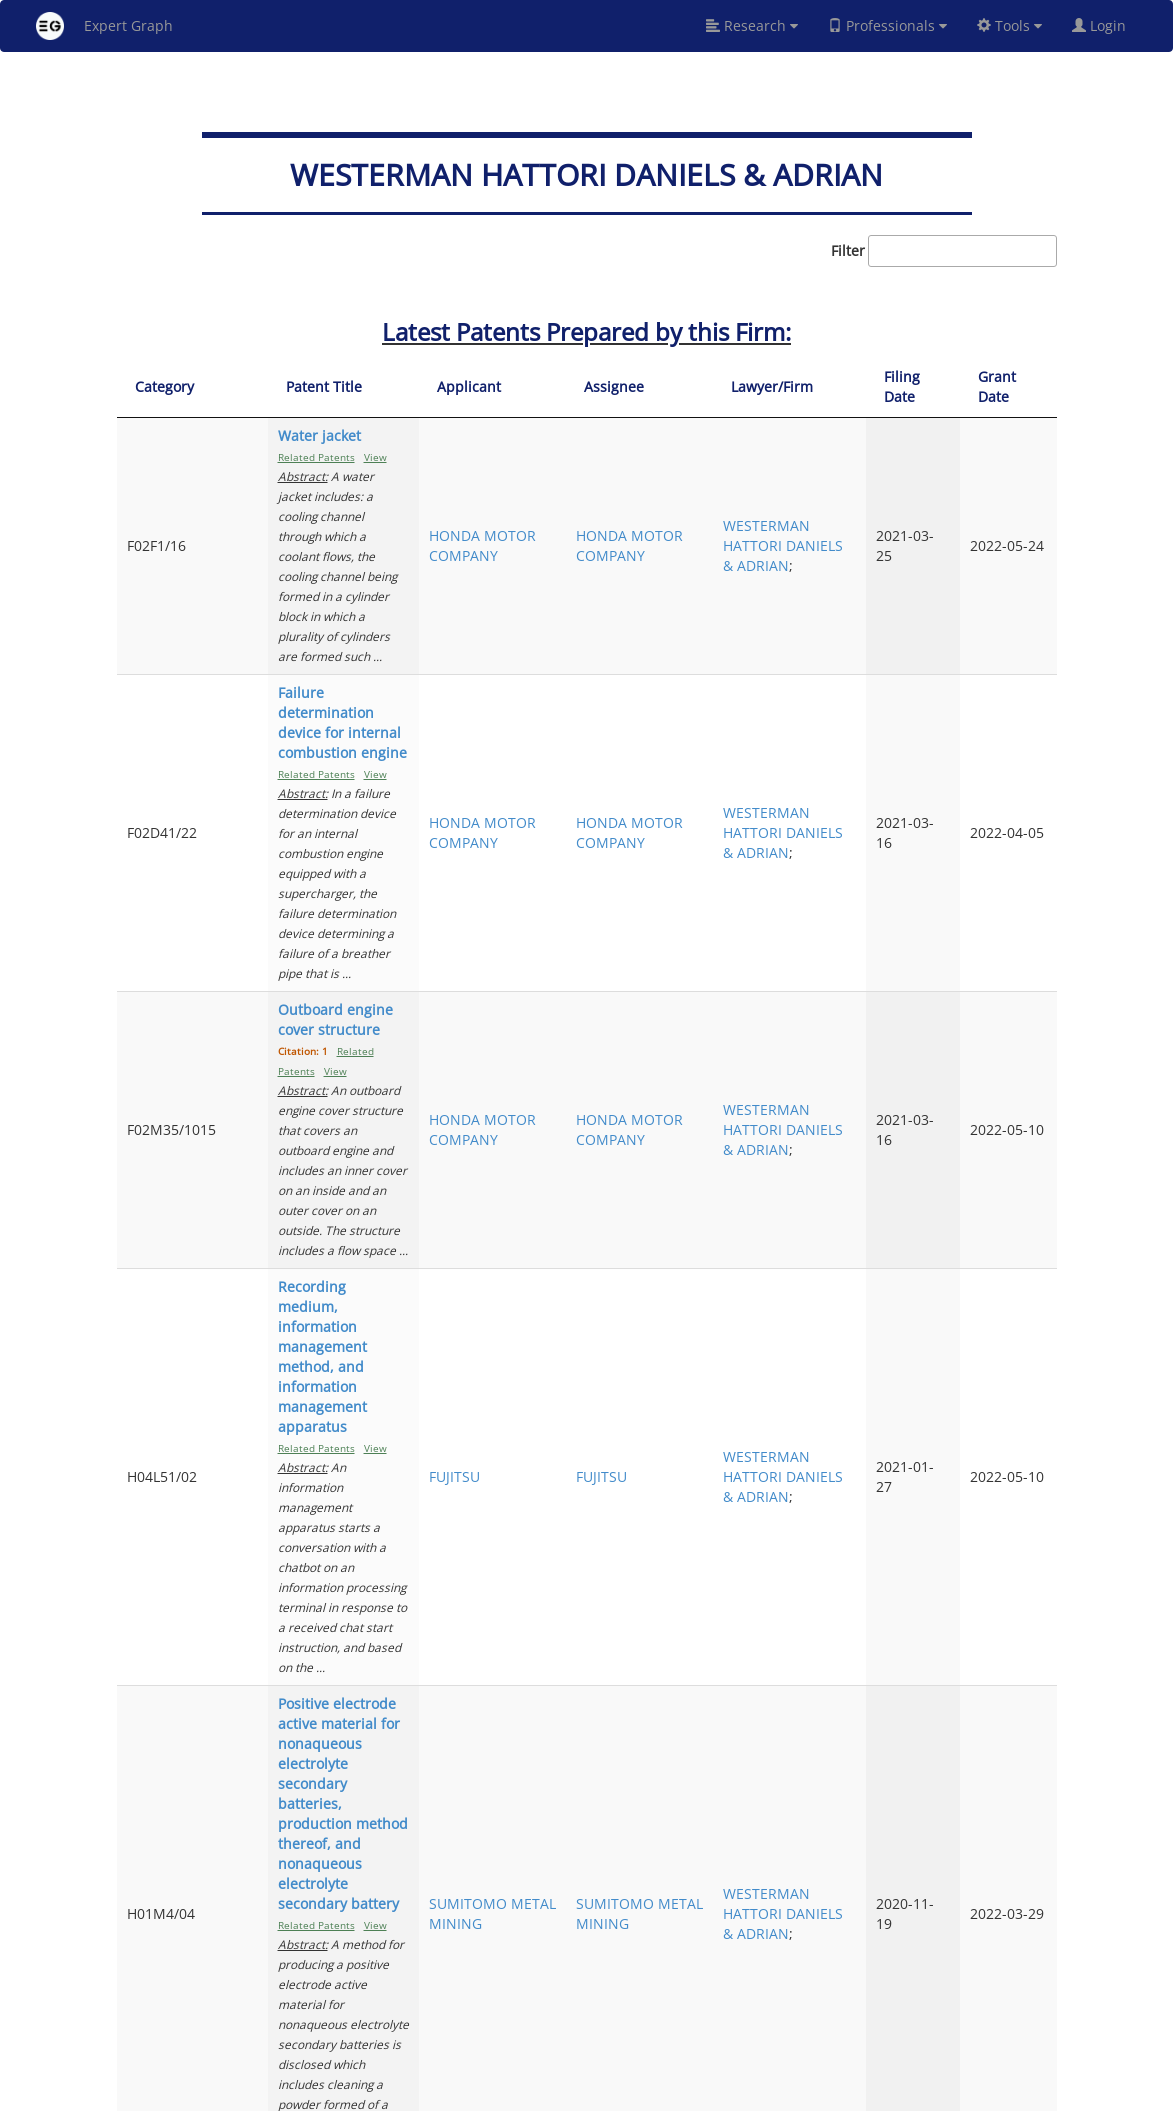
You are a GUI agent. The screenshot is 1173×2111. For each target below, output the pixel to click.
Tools (1009, 25)
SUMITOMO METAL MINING (616, 1123)
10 (971, 2008)
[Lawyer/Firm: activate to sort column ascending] (852, 387)
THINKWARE (617, 1310)
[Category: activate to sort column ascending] (175, 387)
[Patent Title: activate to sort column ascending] (400, 387)
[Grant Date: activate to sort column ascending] (1020, 387)
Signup (568, 2092)
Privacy (663, 2092)
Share (709, 2092)
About (489, 2092)
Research (752, 25)
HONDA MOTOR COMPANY (611, 485)
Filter (944, 251)
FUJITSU (602, 936)
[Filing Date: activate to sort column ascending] (947, 387)
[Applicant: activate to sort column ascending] (623, 387)
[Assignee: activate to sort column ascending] (736, 387)
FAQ (527, 2092)
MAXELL (603, 1487)
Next (1026, 2008)
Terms (615, 2092)
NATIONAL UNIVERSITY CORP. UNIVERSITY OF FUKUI (616, 1741)
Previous (663, 2008)
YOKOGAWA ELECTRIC (617, 1898)
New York (769, 2092)
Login (1107, 25)
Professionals (887, 25)
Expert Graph (104, 26)
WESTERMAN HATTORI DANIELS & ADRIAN (846, 485)
